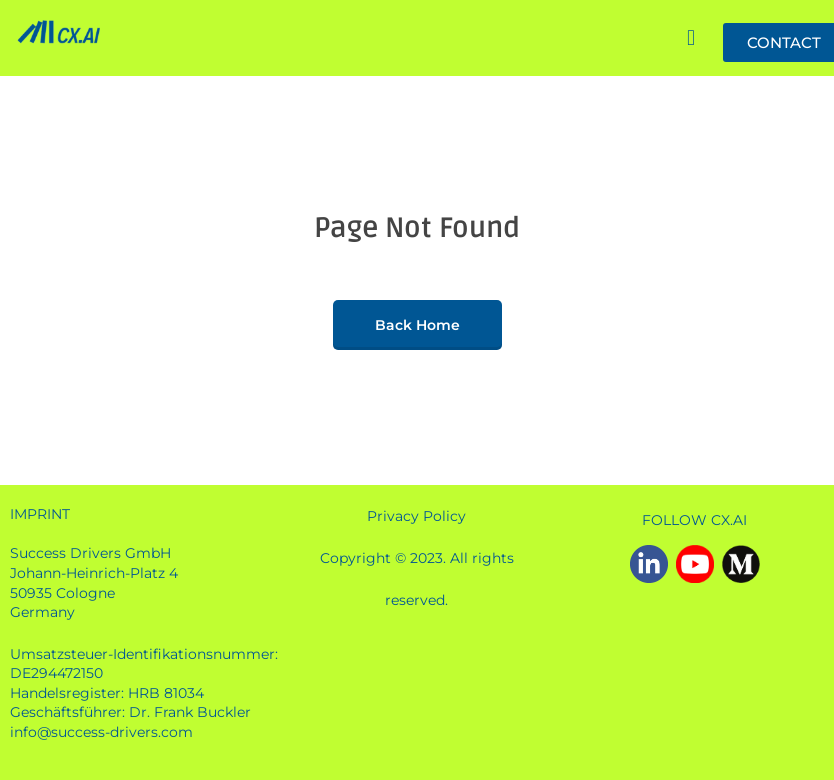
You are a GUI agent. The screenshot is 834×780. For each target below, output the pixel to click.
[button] (690, 39)
